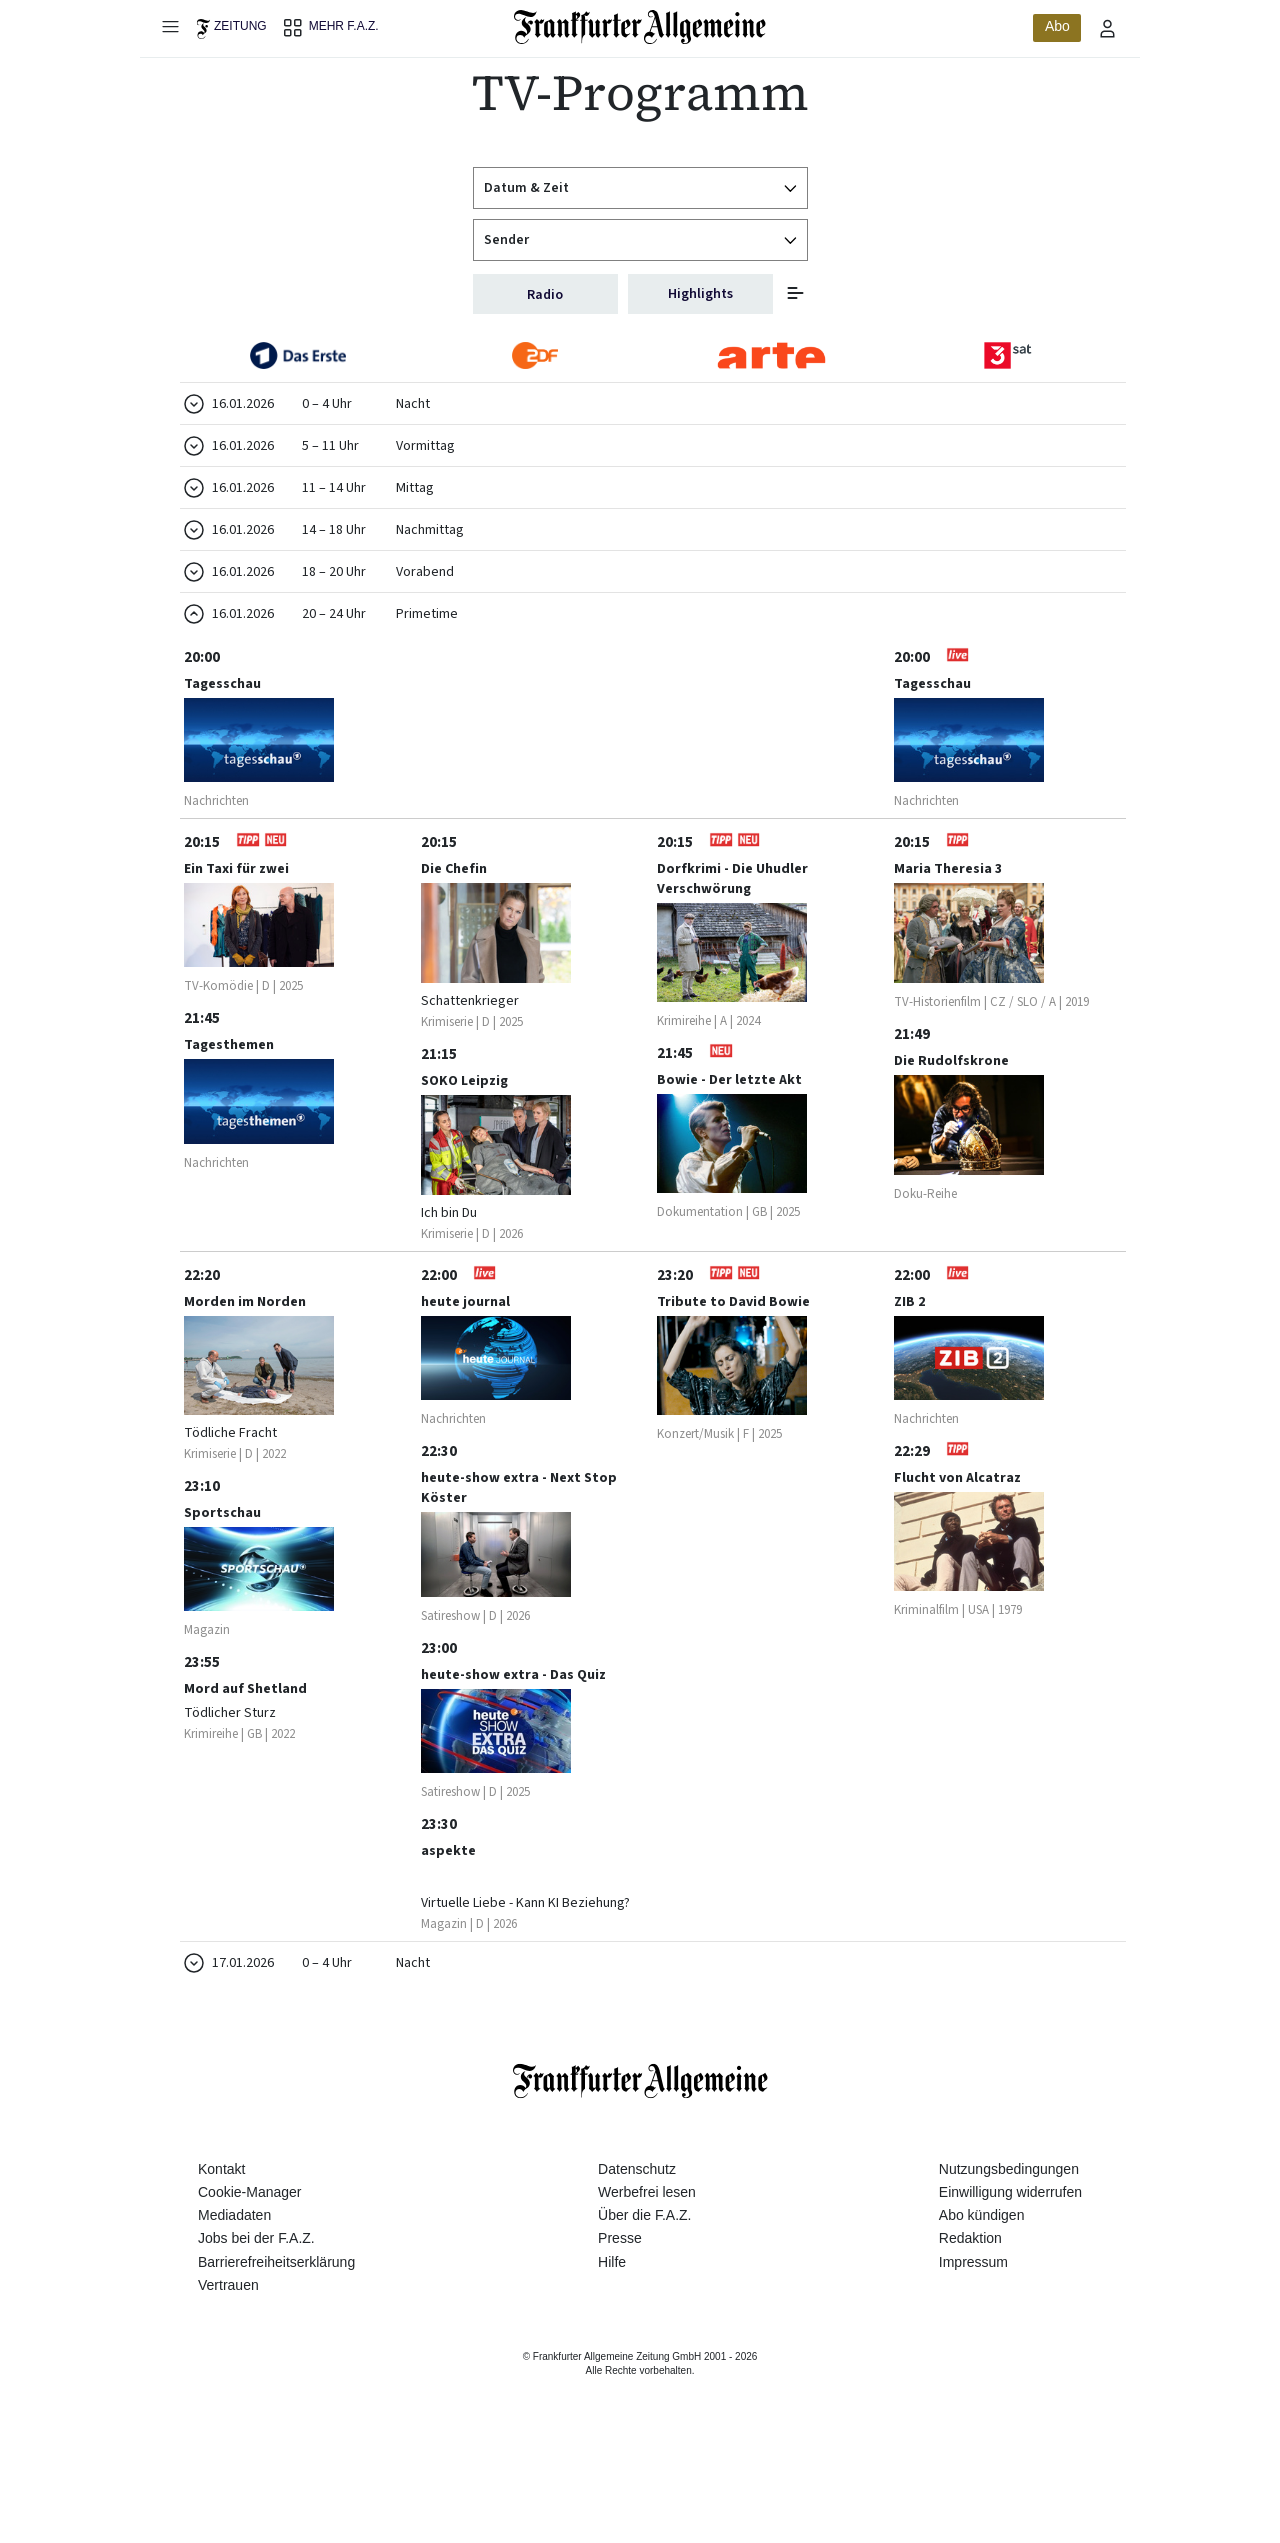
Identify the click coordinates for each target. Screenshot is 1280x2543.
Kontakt (221, 2264)
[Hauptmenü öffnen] (170, 26)
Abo (1057, 26)
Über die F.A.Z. (644, 2310)
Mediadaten (234, 2310)
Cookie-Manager (250, 2287)
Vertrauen (228, 2380)
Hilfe (612, 2357)
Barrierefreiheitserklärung (276, 2357)
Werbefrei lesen (647, 2287)
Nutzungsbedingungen (1009, 2264)
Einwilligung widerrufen (1010, 2287)
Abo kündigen (982, 2310)
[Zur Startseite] (640, 27)
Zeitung (240, 26)
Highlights (700, 294)
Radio (545, 295)
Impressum (973, 2357)
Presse (620, 2333)
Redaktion (970, 2333)
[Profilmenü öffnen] (1108, 28)
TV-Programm (640, 92)
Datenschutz (637, 2264)
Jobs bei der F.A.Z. (256, 2333)
